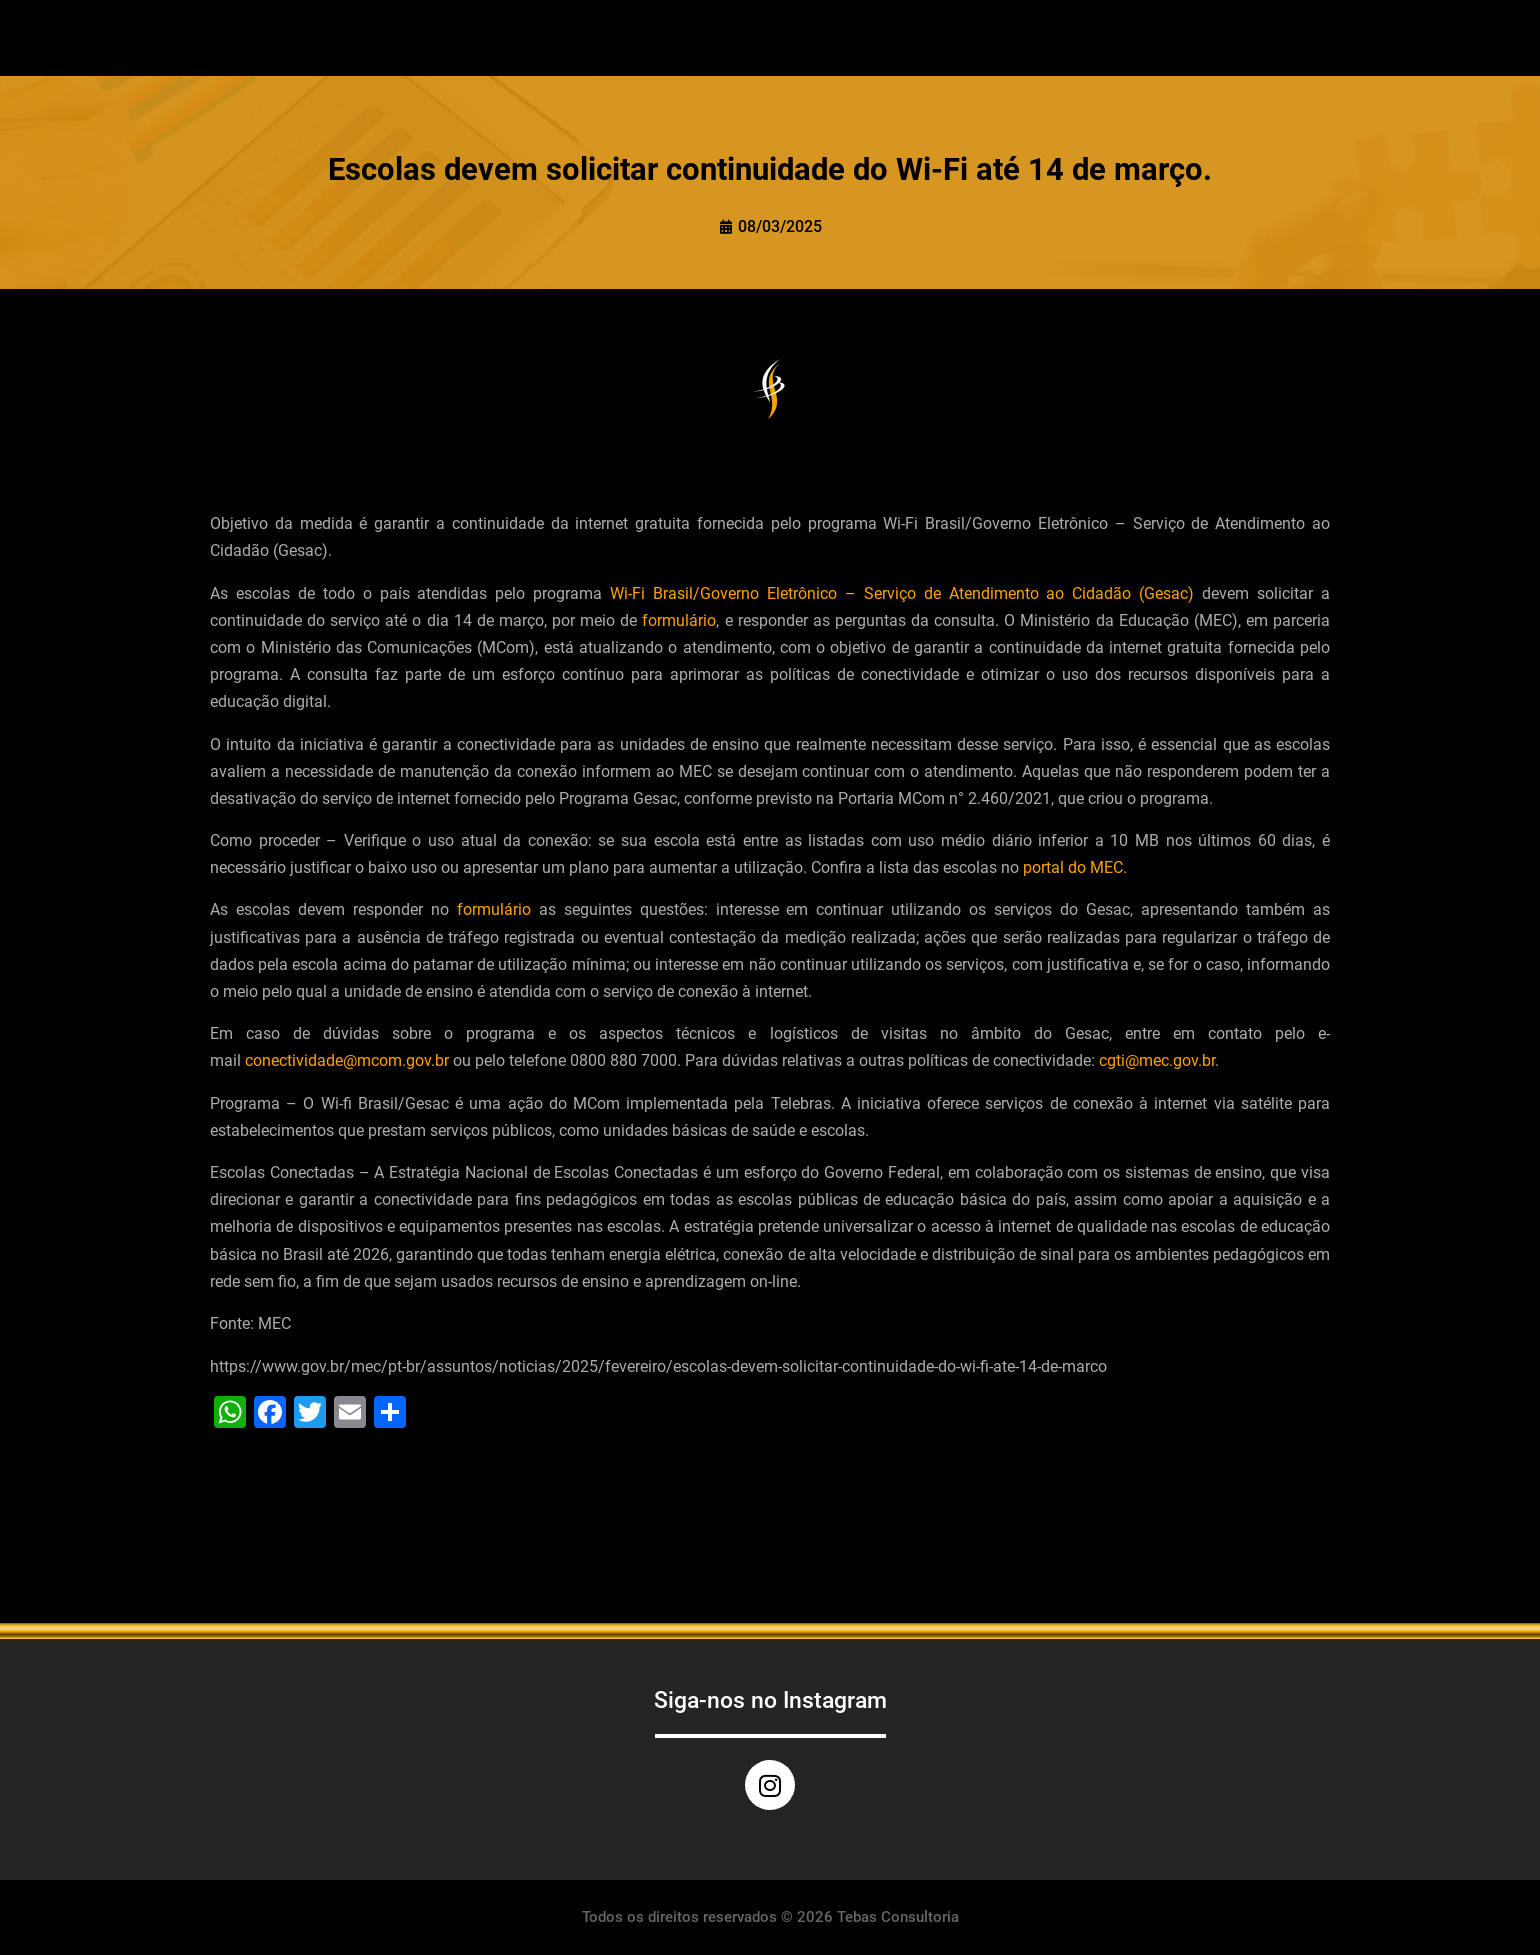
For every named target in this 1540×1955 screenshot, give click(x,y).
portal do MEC (1073, 867)
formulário (679, 620)
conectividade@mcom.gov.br (347, 1060)
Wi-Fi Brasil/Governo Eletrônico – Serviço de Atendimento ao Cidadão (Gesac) (902, 593)
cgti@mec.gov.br (1157, 1060)
